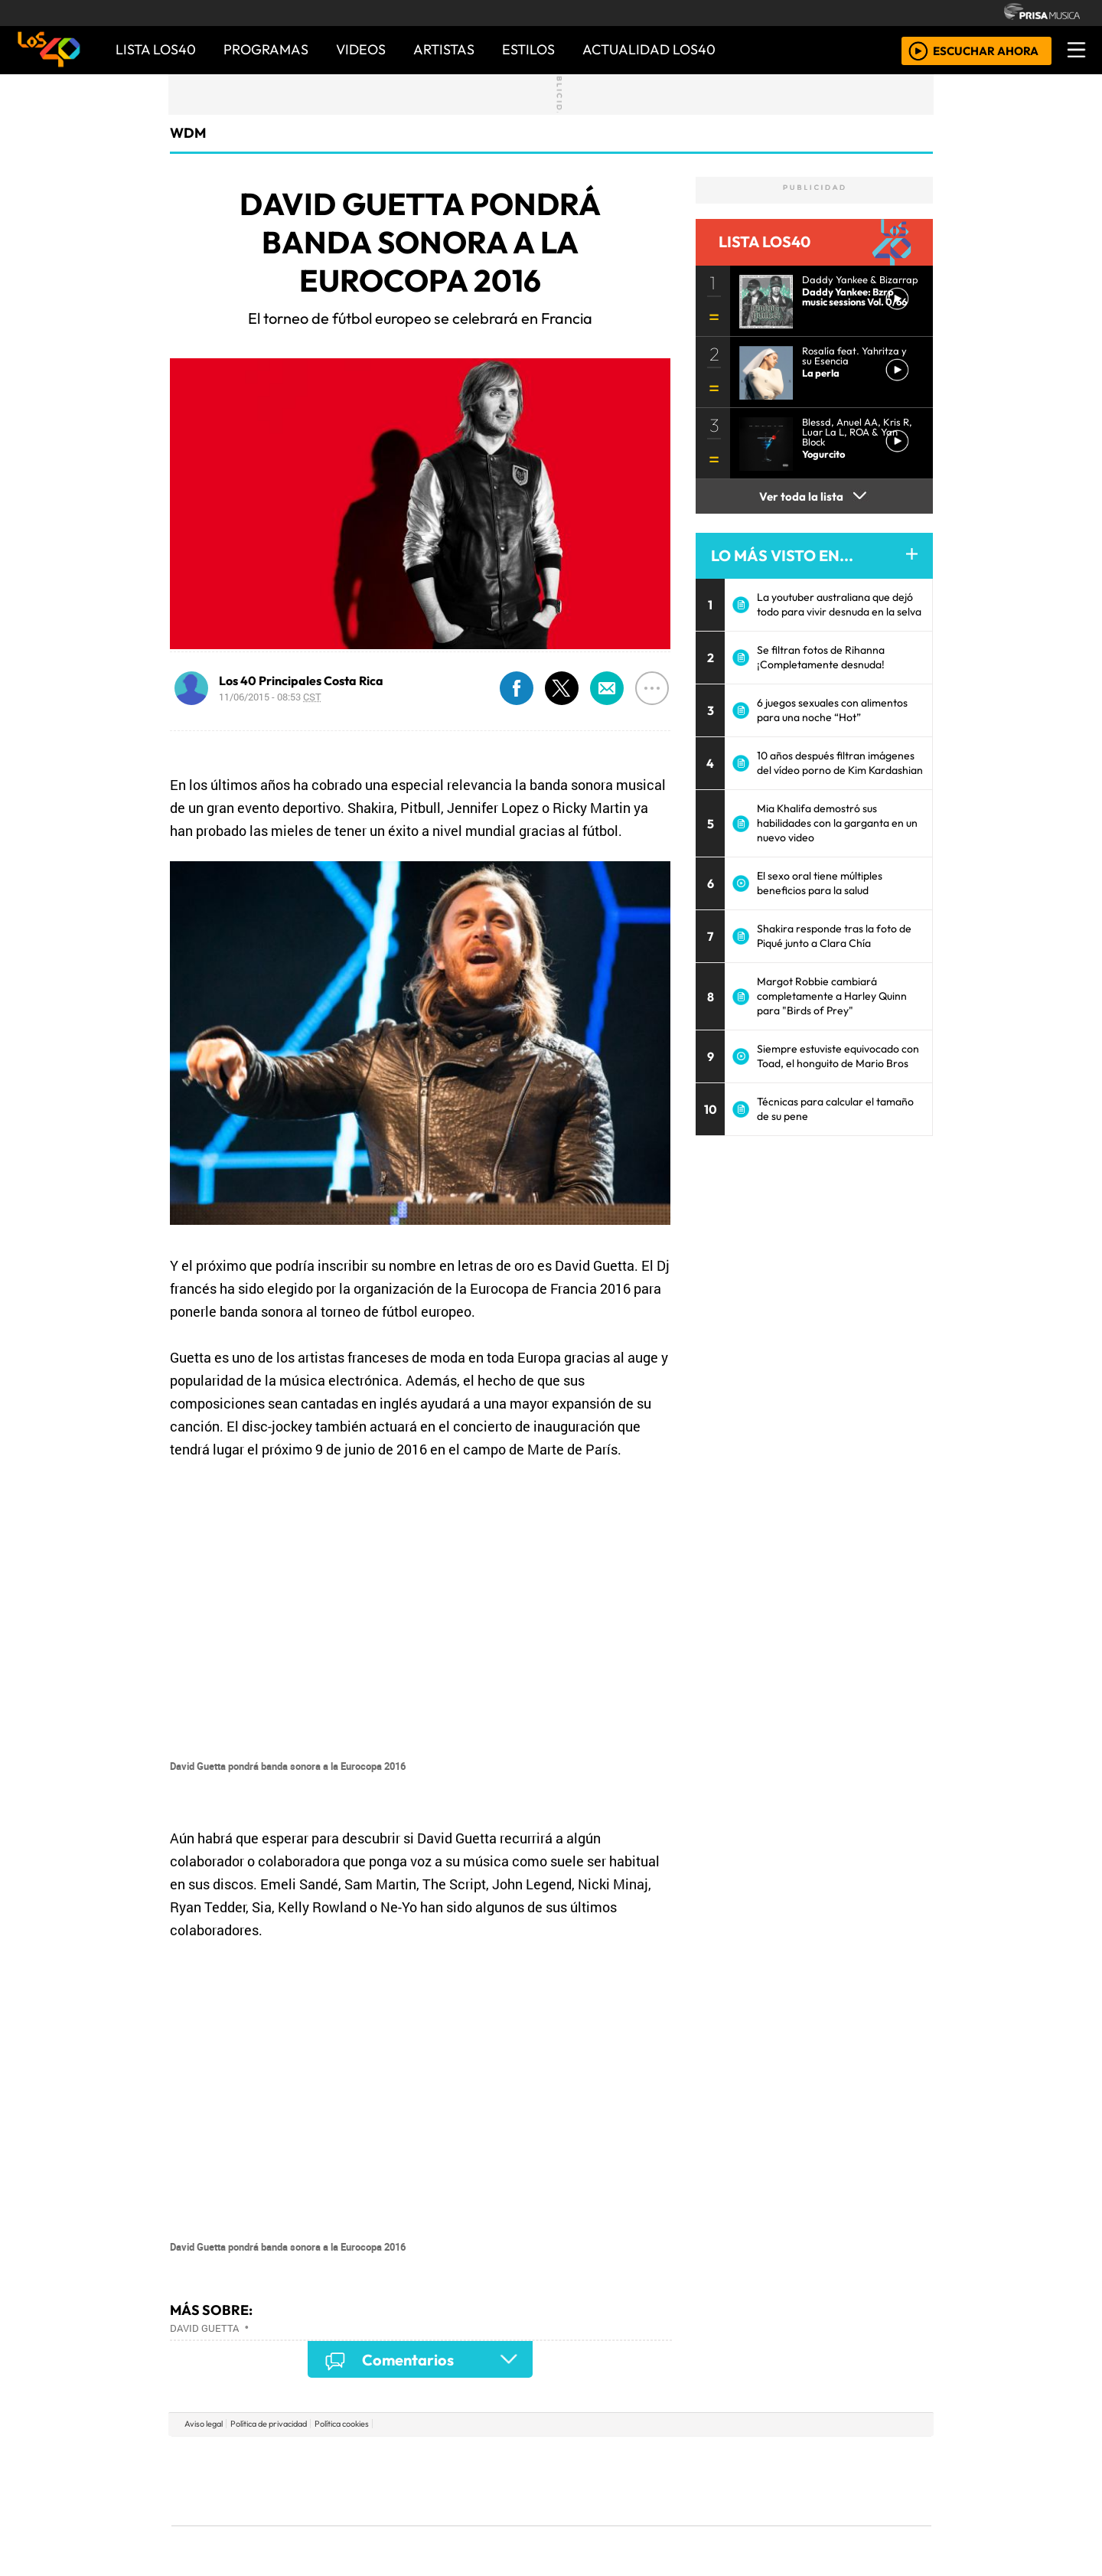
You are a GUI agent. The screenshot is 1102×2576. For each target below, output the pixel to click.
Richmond (366, 2522)
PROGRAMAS (265, 49)
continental (642, 2480)
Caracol (828, 2457)
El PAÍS (376, 2457)
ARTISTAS (443, 49)
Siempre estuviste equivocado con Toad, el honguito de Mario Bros (838, 1056)
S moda (643, 2522)
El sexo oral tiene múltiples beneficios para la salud (819, 883)
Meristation (782, 2522)
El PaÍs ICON (580, 2522)
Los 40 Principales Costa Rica (301, 680)
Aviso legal (203, 2423)
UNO (481, 2480)
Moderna (442, 2522)
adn (772, 2457)
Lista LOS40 (156, 49)
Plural (514, 2522)
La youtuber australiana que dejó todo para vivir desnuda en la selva (839, 604)
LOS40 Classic (729, 2480)
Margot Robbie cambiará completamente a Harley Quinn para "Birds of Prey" (832, 996)
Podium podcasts (366, 2499)
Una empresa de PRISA (240, 2470)
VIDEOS (361, 49)
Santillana (521, 2457)
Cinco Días (583, 2480)
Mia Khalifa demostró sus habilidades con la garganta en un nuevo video (837, 823)
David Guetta (204, 2328)
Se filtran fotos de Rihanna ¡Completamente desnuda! (821, 657)
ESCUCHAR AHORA (985, 50)
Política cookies (342, 2423)
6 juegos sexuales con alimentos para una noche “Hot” (832, 710)
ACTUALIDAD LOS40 (649, 49)
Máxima (683, 2480)
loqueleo (708, 2522)
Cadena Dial (775, 2480)
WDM (188, 133)
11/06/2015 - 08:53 (270, 697)
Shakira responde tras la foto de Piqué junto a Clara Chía (834, 936)
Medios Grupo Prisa (240, 2507)
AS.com (721, 2457)
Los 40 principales (449, 2457)
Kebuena (830, 2480)
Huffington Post (396, 2480)
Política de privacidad (268, 2423)
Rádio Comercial (850, 2522)
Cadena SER (673, 2457)
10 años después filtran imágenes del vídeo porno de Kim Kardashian (840, 763)
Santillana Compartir (602, 2457)
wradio (525, 2480)
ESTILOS (528, 49)
